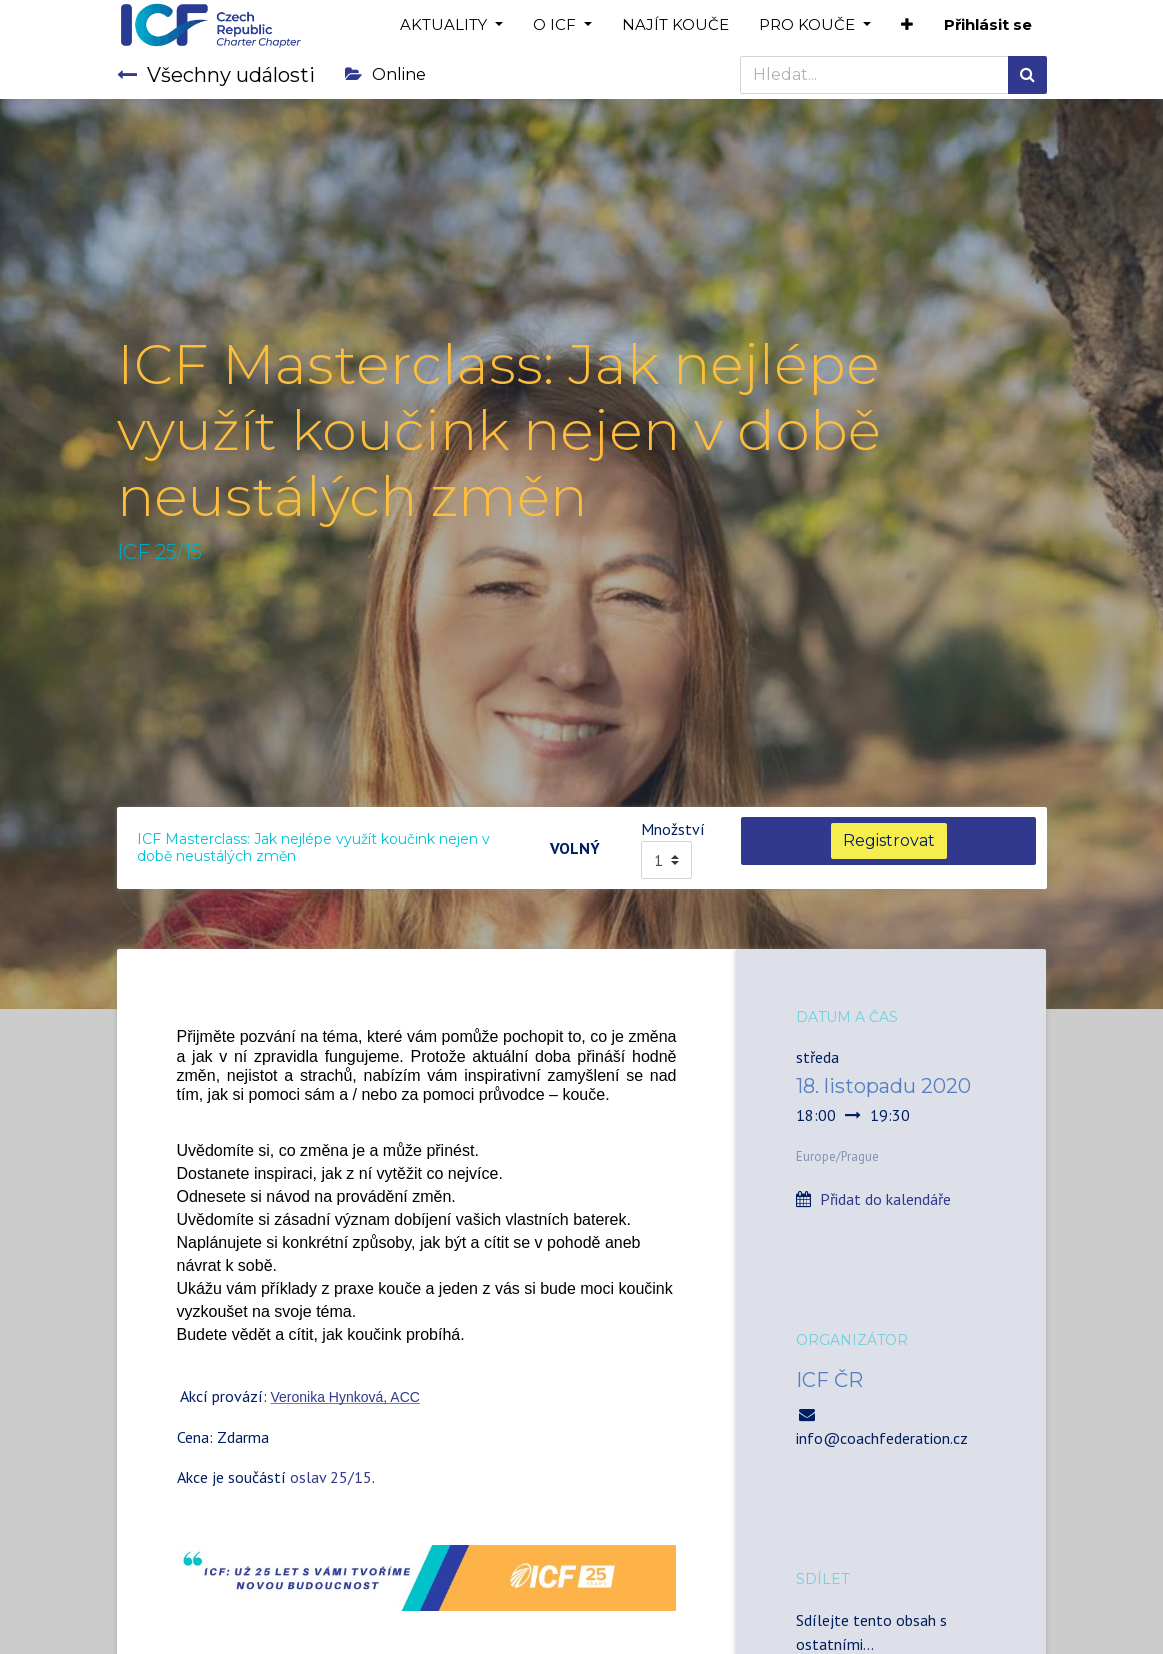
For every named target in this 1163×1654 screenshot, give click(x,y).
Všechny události (216, 75)
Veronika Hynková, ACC (345, 1397)
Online (385, 74)
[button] (907, 25)
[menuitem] (675, 25)
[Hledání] (1027, 75)
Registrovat (889, 840)
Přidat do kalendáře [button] (885, 1199)
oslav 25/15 (331, 1477)
